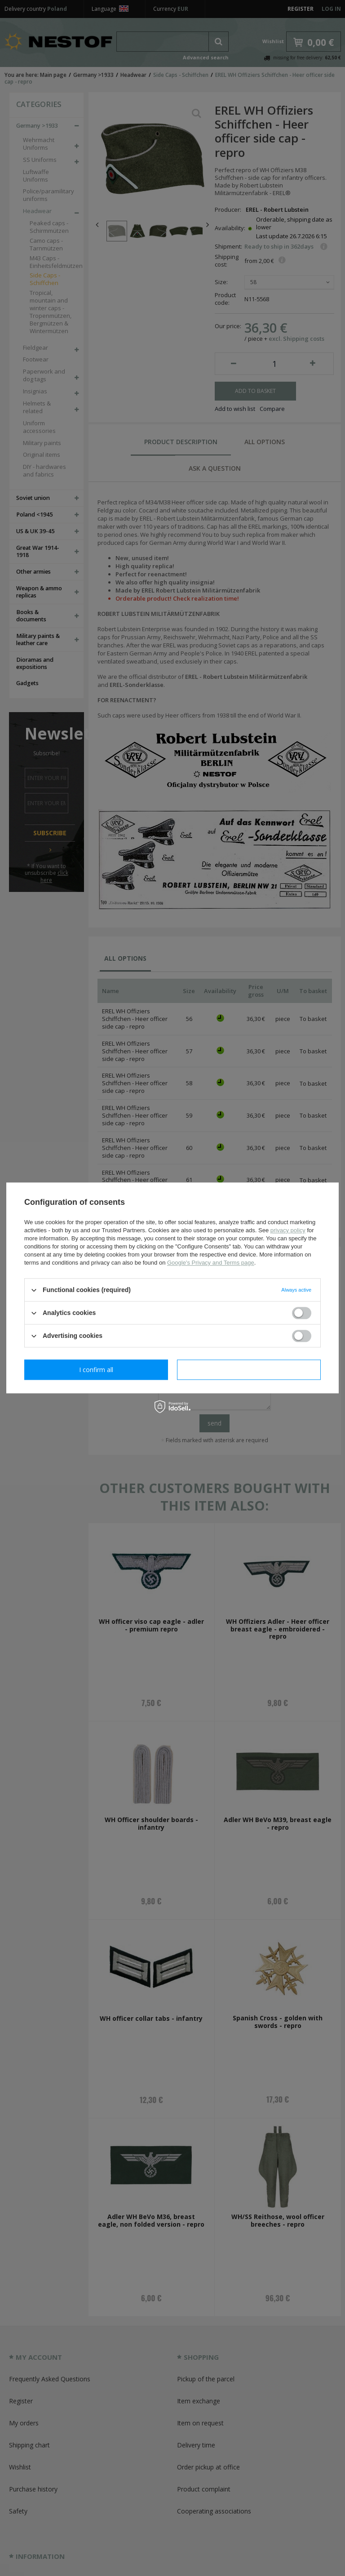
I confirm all (249, 1369)
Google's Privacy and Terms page (210, 1262)
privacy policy (287, 1230)
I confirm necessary (96, 1369)
